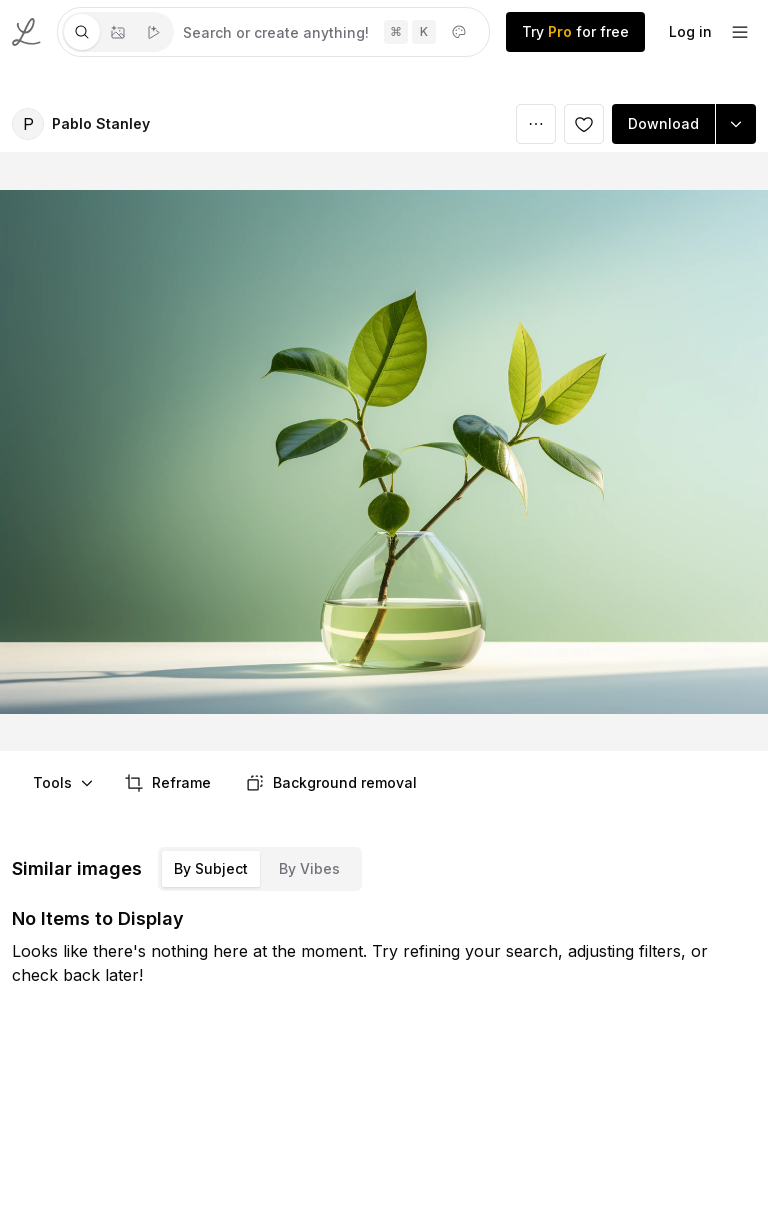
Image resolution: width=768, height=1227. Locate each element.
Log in (690, 31)
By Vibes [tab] (309, 868)
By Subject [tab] (211, 868)
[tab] (82, 32)
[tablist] (118, 32)
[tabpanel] (331, 32)
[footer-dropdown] (740, 32)
